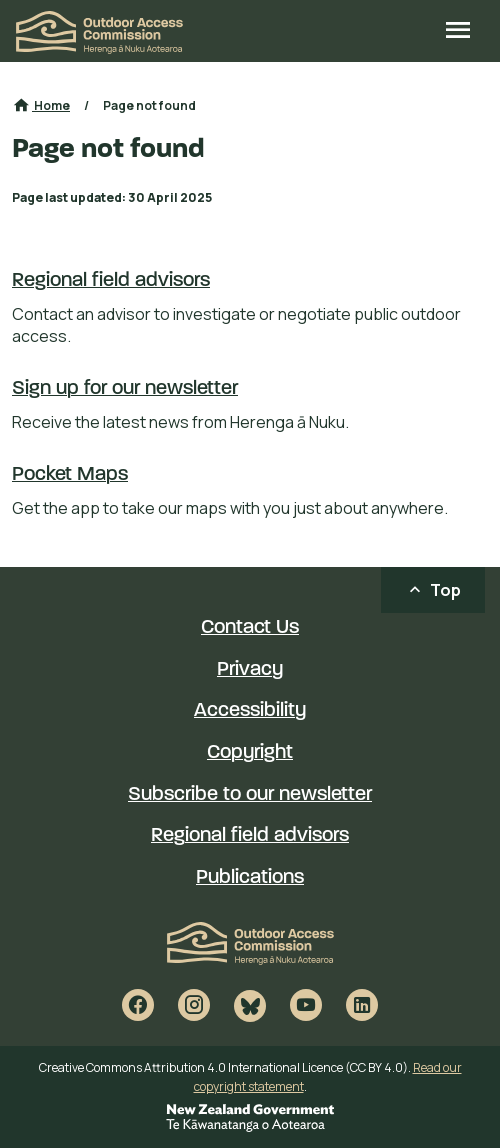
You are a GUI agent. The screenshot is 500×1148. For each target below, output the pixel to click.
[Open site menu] (458, 32)
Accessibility (250, 711)
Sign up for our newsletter (125, 389)
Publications (250, 878)
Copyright (250, 753)
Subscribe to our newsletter (250, 795)
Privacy (250, 670)
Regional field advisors (111, 281)
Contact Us (250, 628)
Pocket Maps (70, 475)
